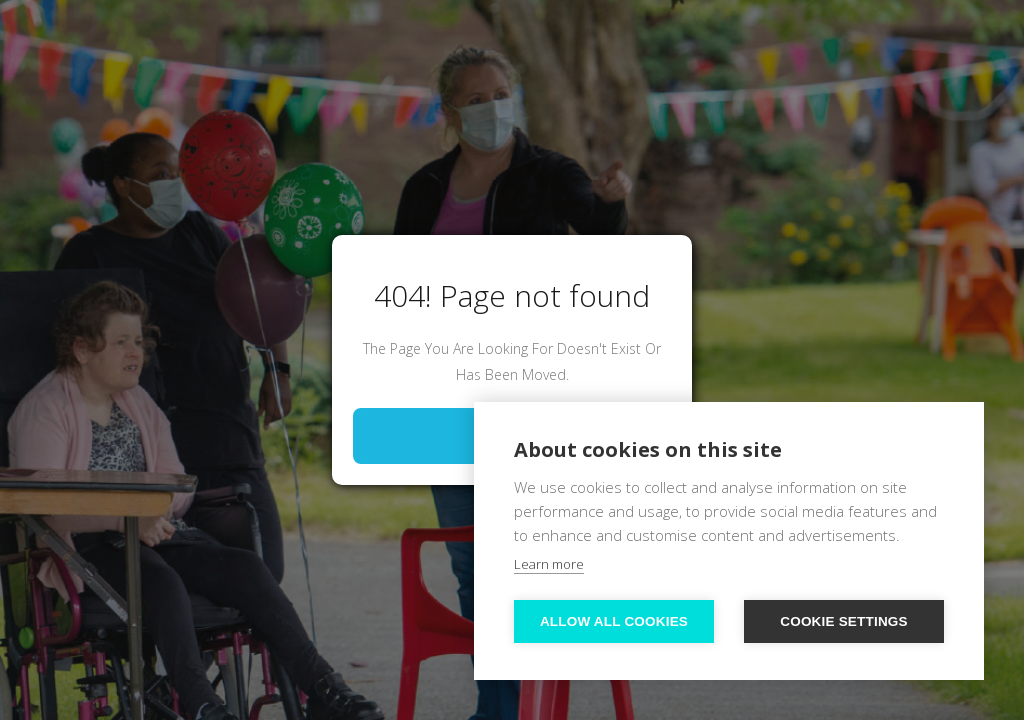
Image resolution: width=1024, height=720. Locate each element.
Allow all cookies (614, 621)
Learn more (549, 564)
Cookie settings (844, 621)
